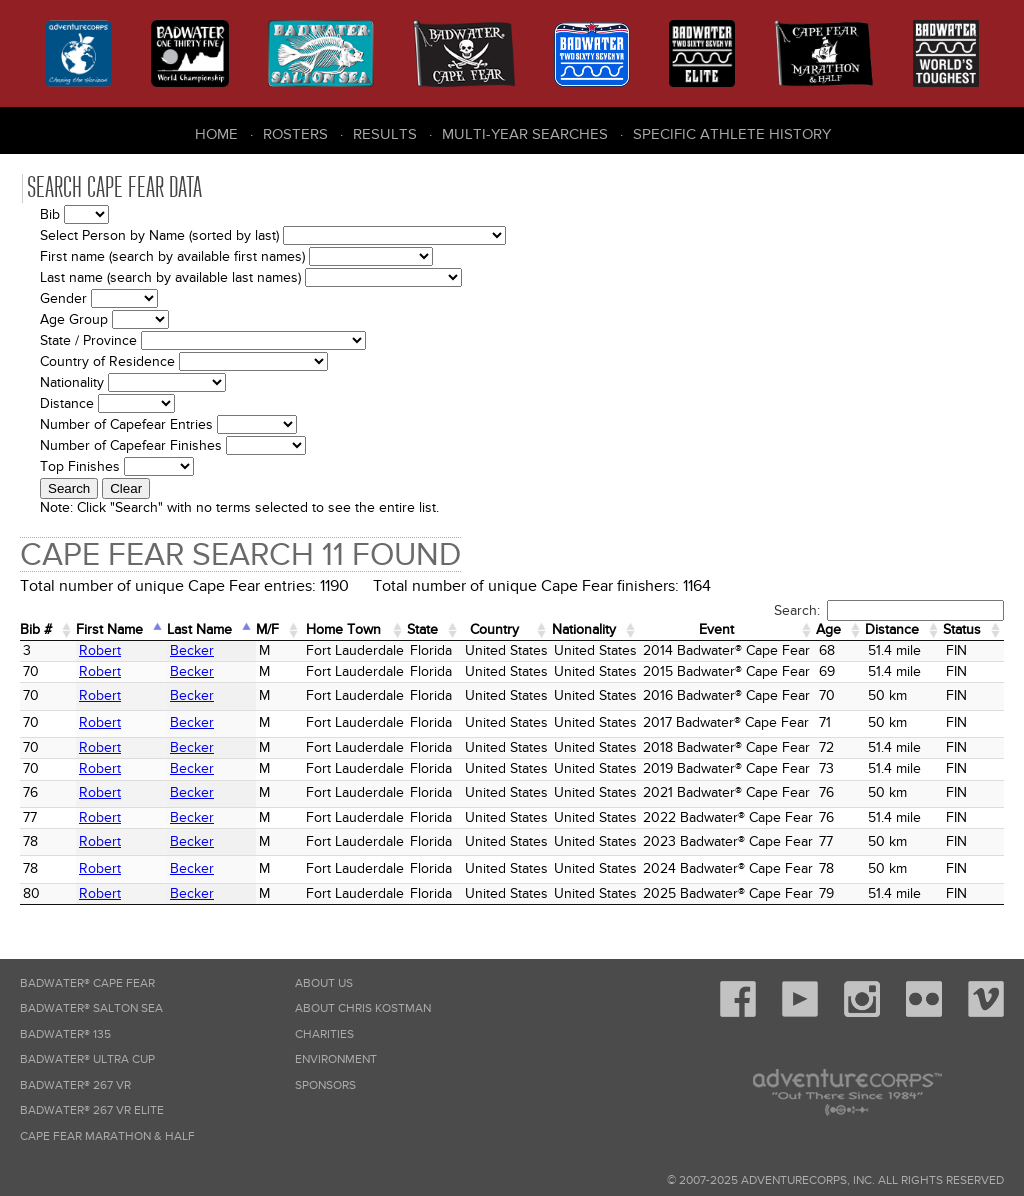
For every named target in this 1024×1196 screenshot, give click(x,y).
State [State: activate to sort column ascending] (422, 629)
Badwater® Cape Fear (87, 983)
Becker (192, 650)
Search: (889, 610)
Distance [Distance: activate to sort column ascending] (892, 629)
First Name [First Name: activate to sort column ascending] (109, 629)
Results (385, 134)
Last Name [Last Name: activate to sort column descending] (199, 629)
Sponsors (325, 1085)
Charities (324, 1034)
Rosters (295, 134)
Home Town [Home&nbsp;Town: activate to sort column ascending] (343, 629)
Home (216, 134)
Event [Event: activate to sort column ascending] (716, 629)
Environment (336, 1059)
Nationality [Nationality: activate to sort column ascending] (584, 629)
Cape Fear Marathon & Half (107, 1136)
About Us (324, 983)
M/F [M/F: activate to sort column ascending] (267, 629)
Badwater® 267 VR (75, 1085)
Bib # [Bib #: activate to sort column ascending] (36, 629)
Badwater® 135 (65, 1034)
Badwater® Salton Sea (91, 1008)
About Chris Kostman (363, 1008)
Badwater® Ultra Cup (87, 1059)
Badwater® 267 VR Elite (92, 1110)
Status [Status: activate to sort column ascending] (962, 629)
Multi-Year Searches (525, 134)
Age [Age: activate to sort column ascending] (828, 629)
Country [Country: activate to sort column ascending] (494, 629)
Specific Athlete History (732, 134)
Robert (100, 650)
